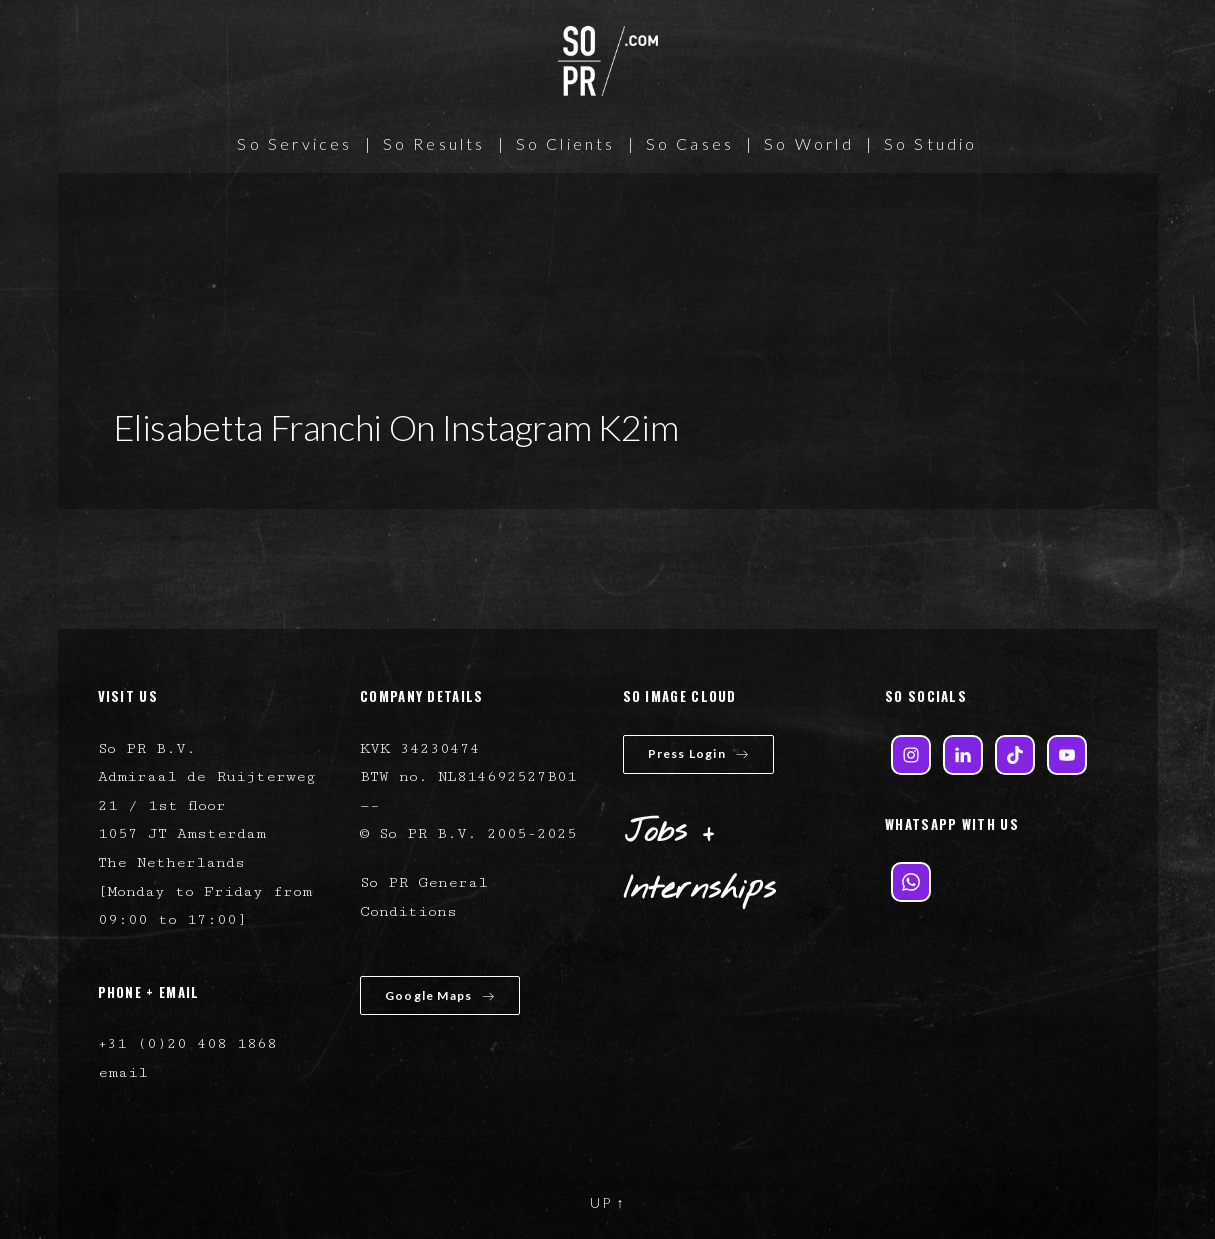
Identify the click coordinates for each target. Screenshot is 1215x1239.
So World (809, 143)
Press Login (698, 753)
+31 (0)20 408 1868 (187, 1043)
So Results (434, 143)
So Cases (690, 143)
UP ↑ (608, 1202)
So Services (294, 143)
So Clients (566, 143)
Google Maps (440, 995)
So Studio (931, 143)
